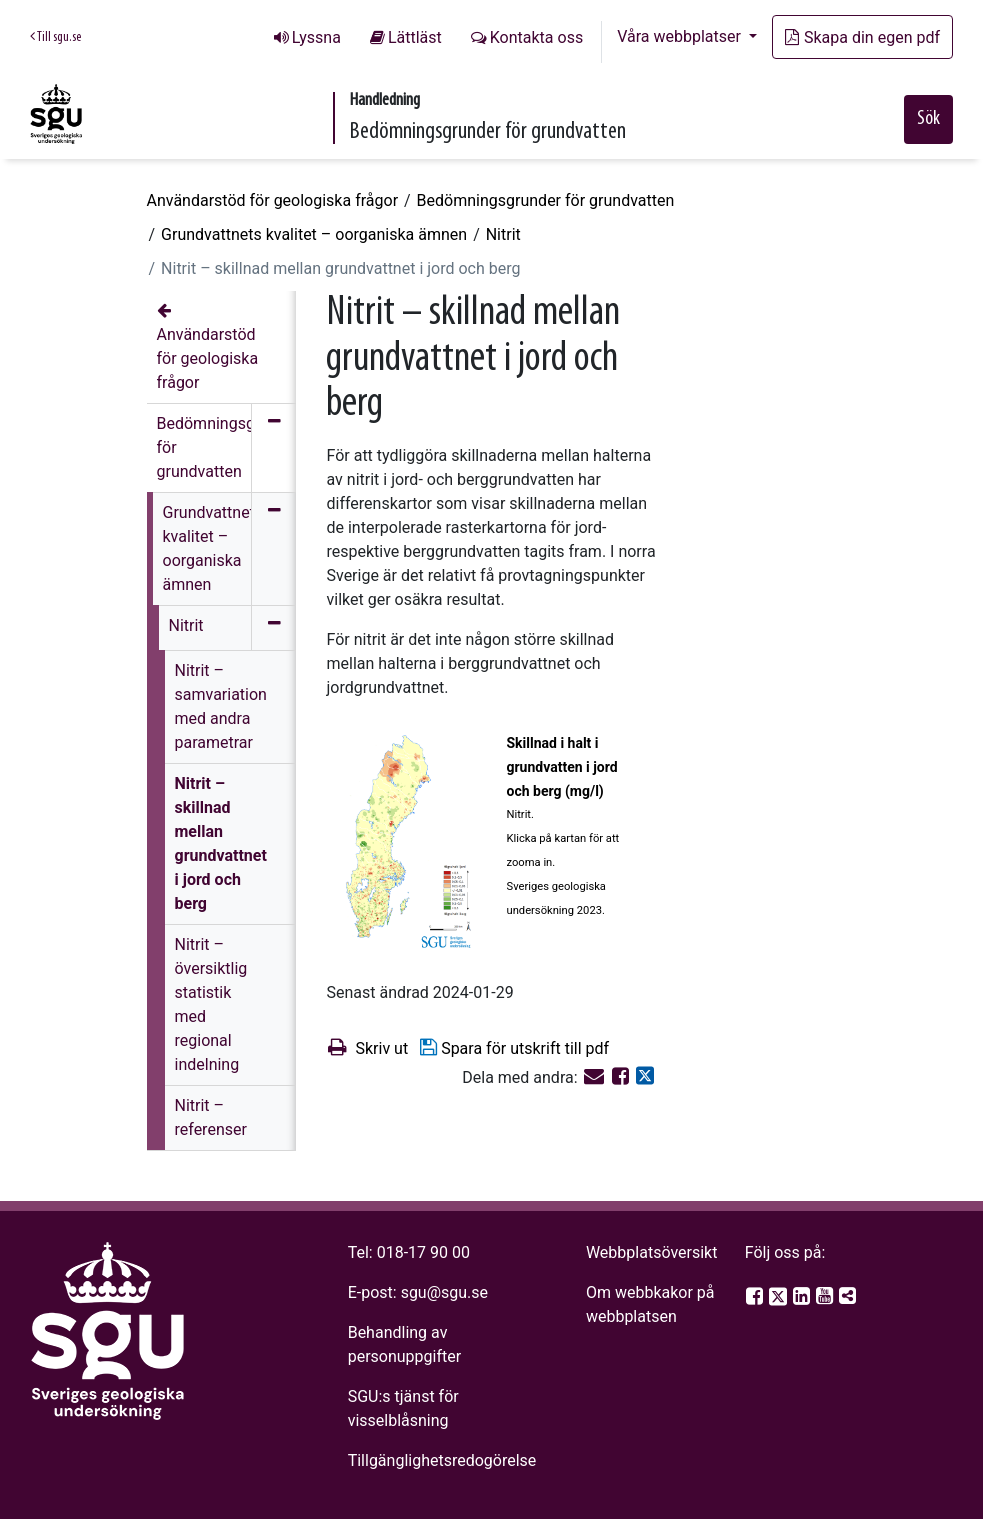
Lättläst (415, 37)
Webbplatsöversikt (652, 1252)
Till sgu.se (55, 37)
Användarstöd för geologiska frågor (273, 200)
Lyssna (316, 37)
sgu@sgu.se (444, 1292)
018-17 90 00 (423, 1252)
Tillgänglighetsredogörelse (442, 1460)
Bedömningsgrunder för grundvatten (546, 200)
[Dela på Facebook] (622, 1077)
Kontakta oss (536, 37)
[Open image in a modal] (408, 841)
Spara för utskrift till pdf (513, 1047)
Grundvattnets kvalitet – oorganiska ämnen (314, 234)
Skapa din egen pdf (862, 37)
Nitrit (503, 234)
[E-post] (596, 1077)
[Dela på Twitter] (645, 1077)
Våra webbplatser (681, 36)
